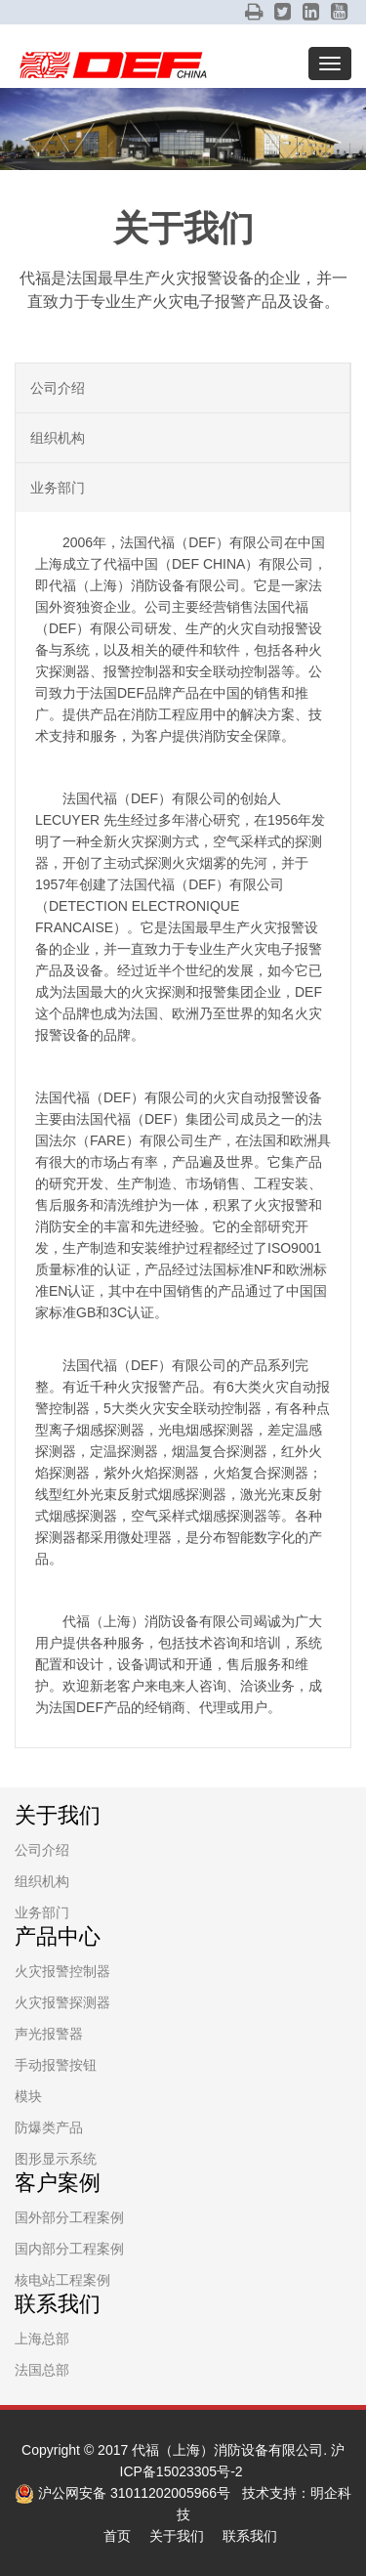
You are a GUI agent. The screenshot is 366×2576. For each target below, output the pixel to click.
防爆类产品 (49, 2127)
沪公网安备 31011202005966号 (122, 2493)
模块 (28, 2096)
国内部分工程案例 (69, 2248)
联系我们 (250, 2536)
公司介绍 (57, 388)
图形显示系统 (56, 2159)
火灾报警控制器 (62, 1971)
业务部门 (57, 487)
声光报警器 (49, 2033)
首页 (117, 2536)
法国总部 (42, 2370)
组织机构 (57, 438)
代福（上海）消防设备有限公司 (227, 2450)
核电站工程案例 (62, 2280)
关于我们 (176, 2536)
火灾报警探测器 (62, 2002)
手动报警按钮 (56, 2065)
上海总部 (42, 2338)
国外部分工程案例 (69, 2217)
